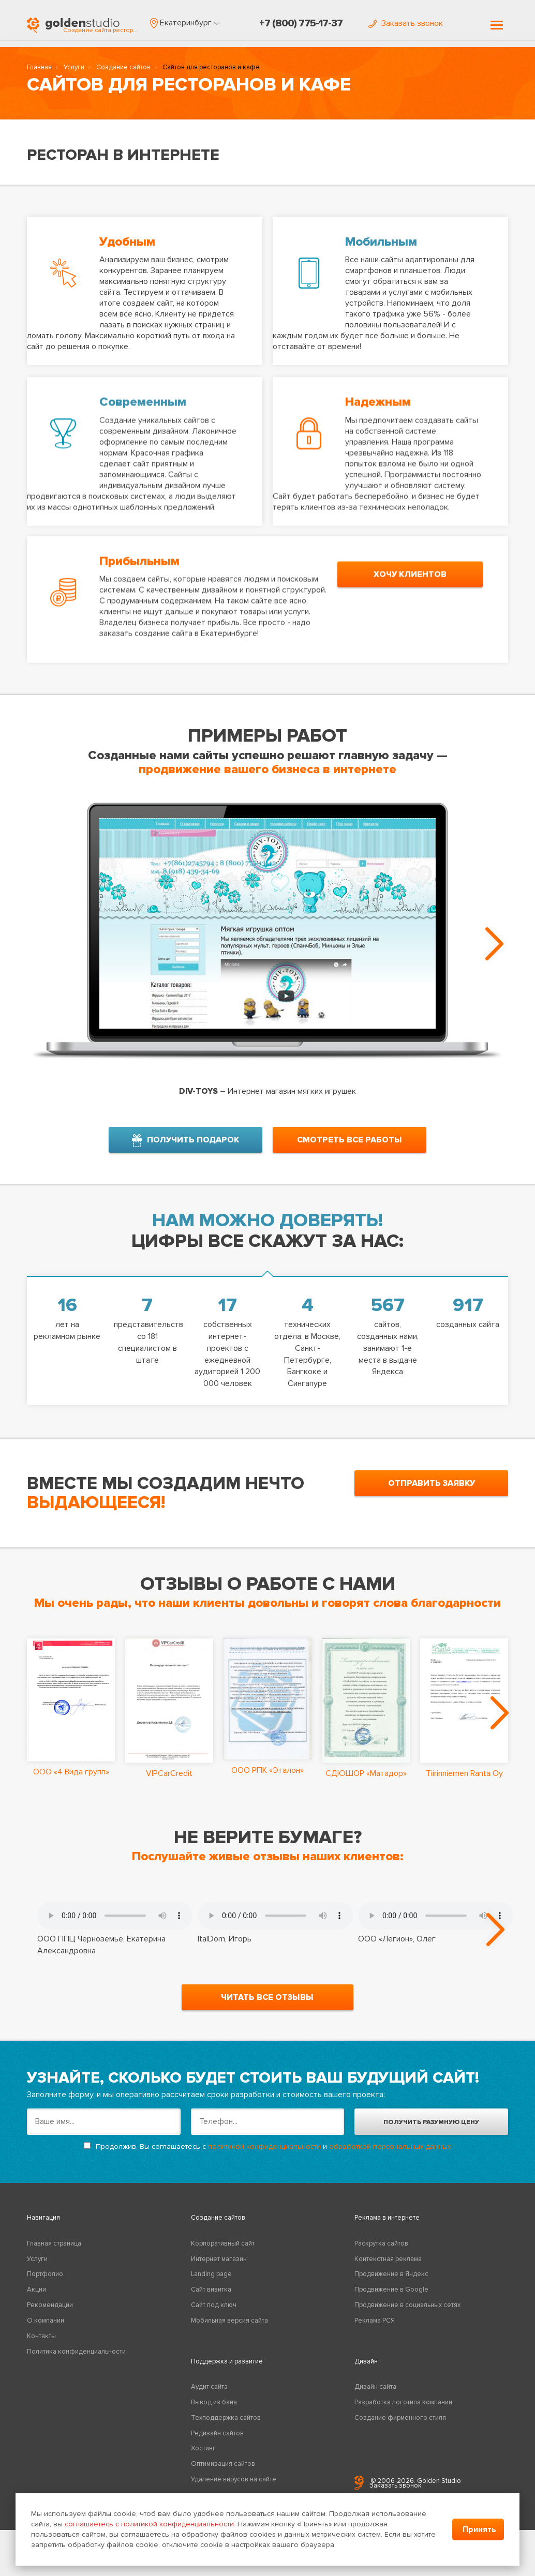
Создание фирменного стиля (400, 2428)
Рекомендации (50, 2316)
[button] (185, 23)
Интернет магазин (219, 2270)
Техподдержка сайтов (226, 2428)
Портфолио (45, 2285)
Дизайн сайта (375, 2397)
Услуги (74, 70)
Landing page (211, 2285)
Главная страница (54, 2254)
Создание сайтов (123, 70)
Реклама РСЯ (374, 2331)
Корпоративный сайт (223, 2254)
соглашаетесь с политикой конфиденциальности (149, 2524)
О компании (45, 2331)
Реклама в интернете (387, 2229)
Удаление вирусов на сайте (233, 2490)
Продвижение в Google (391, 2300)
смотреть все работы (349, 1136)
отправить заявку (431, 1479)
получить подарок (185, 1137)
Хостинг (203, 2460)
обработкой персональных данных (390, 2157)
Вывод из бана (214, 2413)
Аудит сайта (209, 2397)
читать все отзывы (267, 2008)
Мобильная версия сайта (229, 2331)
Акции (36, 2300)
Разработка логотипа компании (403, 2413)
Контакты (41, 2347)
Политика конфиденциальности (76, 2362)
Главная (39, 70)
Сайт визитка (211, 2300)
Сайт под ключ (213, 2316)
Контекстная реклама (388, 2270)
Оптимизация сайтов (223, 2474)
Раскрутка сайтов (381, 2254)
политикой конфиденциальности (264, 2157)
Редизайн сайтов (217, 2444)
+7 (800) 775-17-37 (301, 23)
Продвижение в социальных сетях (407, 2316)
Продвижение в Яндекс (391, 2285)
